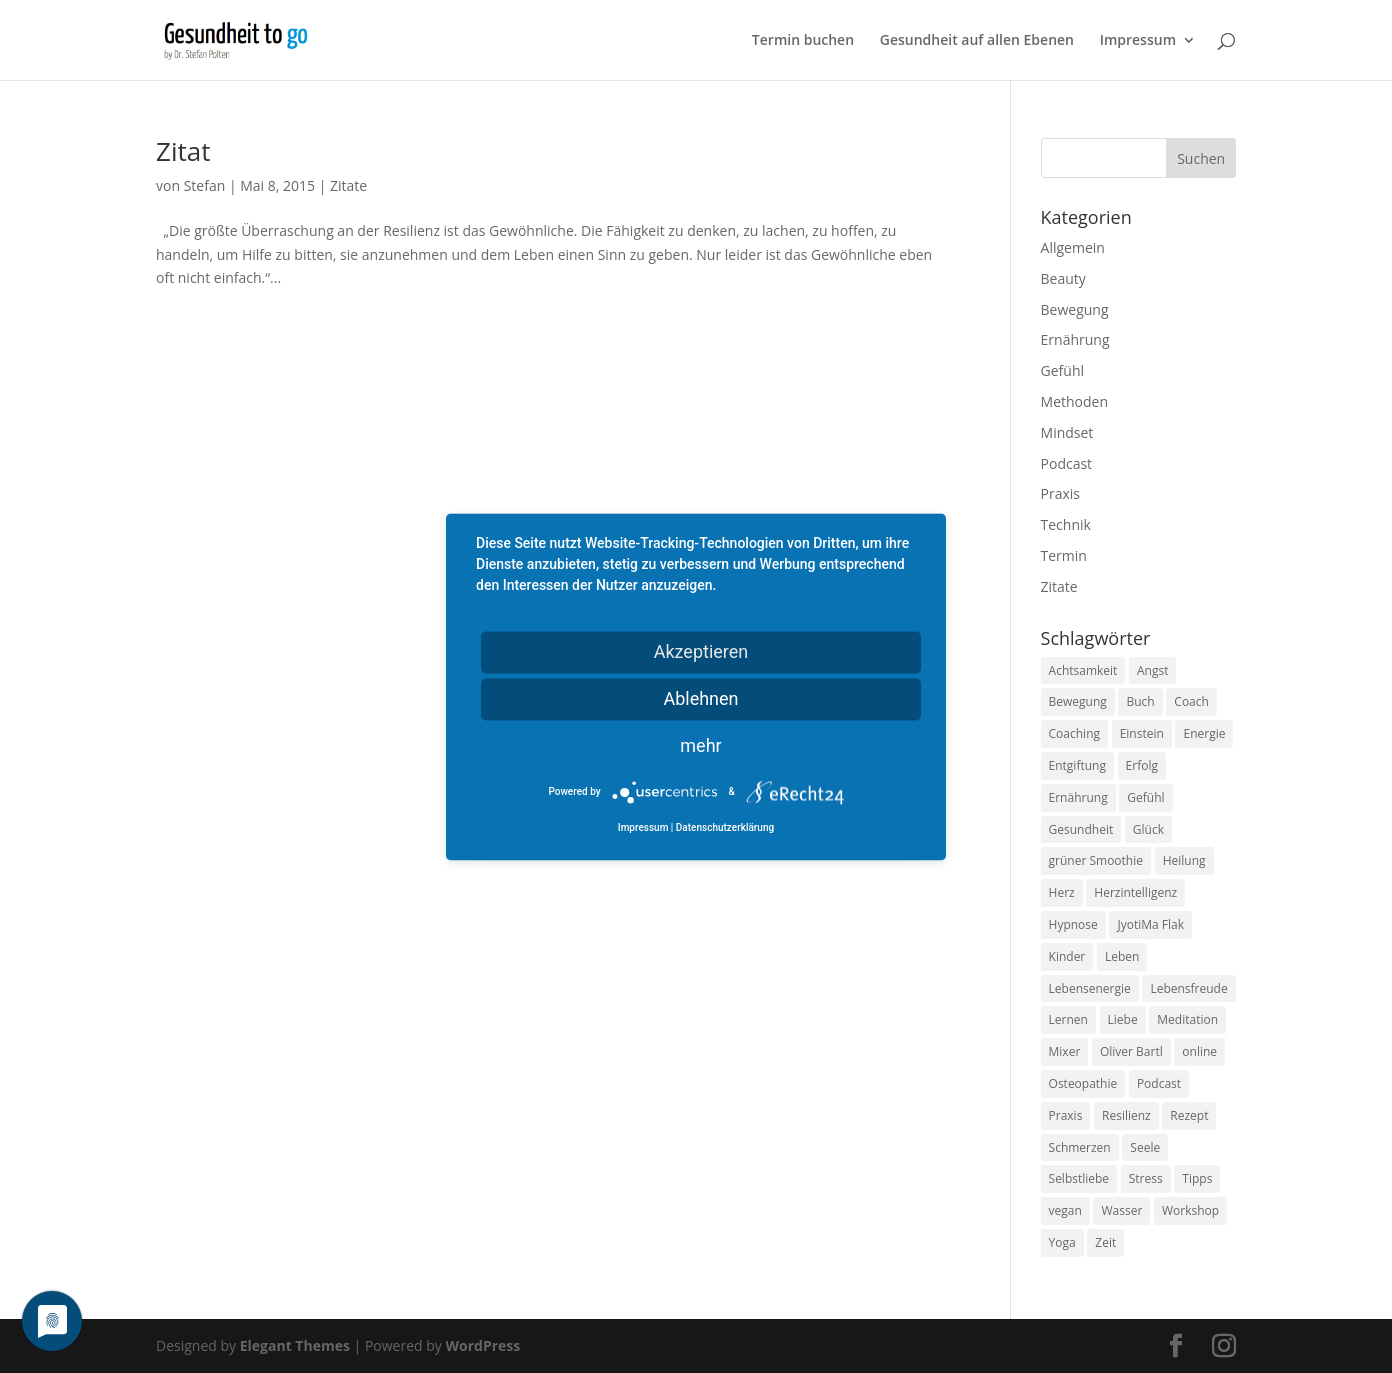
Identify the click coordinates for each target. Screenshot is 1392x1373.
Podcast (1067, 463)
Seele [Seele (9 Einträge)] (1145, 1147)
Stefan (205, 185)
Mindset (1067, 432)
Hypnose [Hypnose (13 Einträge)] (1073, 924)
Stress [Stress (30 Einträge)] (1146, 1178)
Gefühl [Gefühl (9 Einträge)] (1145, 797)
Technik (1066, 524)
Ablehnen (700, 698)
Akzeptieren (701, 651)
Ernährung (1075, 339)
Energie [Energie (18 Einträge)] (1204, 733)
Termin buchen (803, 41)
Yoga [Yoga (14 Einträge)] (1062, 1242)
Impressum (1138, 41)
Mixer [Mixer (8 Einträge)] (1065, 1051)
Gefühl (1062, 370)
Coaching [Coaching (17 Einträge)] (1074, 733)
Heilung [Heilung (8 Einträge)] (1184, 860)
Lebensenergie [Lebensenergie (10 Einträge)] (1090, 988)
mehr (700, 745)
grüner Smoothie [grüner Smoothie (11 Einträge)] (1096, 860)
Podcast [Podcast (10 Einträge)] (1159, 1083)
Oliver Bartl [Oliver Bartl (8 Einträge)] (1131, 1051)
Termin (1064, 555)
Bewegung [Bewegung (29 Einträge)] (1078, 701)
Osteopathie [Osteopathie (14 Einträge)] (1083, 1083)
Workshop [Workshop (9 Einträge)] (1190, 1210)
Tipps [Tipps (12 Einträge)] (1197, 1178)
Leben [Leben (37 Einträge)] (1122, 956)
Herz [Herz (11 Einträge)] (1062, 892)
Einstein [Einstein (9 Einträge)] (1142, 733)
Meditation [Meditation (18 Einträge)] (1187, 1019)
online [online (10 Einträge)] (1199, 1051)
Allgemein (1073, 247)
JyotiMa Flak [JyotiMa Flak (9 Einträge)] (1150, 924)
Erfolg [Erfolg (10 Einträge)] (1142, 765)
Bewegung (1075, 309)
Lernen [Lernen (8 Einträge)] (1068, 1019)
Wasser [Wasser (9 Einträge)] (1121, 1210)
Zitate (348, 185)
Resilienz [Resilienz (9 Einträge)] (1126, 1115)
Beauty (1063, 278)
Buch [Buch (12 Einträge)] (1140, 701)
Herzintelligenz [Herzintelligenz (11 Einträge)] (1135, 892)
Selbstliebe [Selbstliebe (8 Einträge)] (1079, 1178)
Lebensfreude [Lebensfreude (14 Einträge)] (1188, 988)
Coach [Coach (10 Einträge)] (1191, 701)
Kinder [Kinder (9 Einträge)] (1067, 956)
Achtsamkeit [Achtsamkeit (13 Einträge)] (1083, 670)
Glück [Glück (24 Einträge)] (1148, 829)
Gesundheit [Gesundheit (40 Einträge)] (1081, 829)
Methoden (1074, 401)
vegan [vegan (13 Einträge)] (1065, 1210)
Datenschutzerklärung (725, 827)
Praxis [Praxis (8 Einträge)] (1066, 1115)
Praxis (1060, 493)
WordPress (482, 1345)
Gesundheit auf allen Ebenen (977, 41)
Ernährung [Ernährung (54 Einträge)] (1078, 797)
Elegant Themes (295, 1345)
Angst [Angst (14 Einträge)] (1152, 670)
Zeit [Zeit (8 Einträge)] (1105, 1242)
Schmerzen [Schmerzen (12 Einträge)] (1080, 1147)
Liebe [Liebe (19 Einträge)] (1123, 1019)
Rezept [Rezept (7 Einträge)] (1189, 1115)
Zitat (183, 151)
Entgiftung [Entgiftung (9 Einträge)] (1077, 765)
